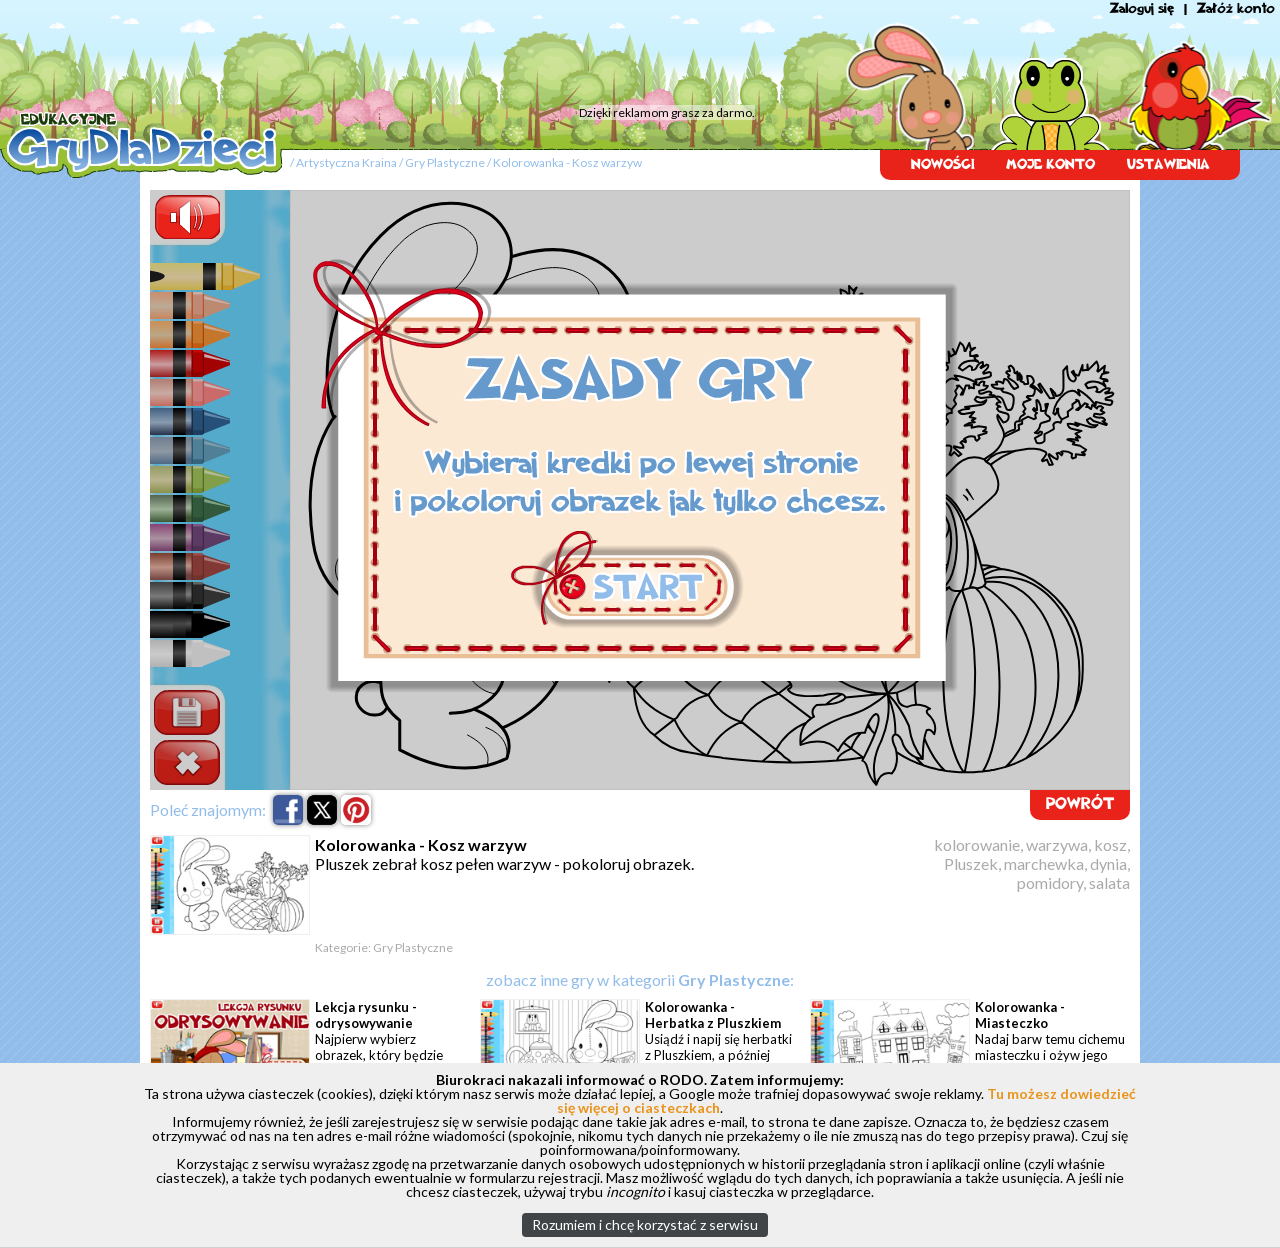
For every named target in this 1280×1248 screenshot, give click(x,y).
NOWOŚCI (942, 164)
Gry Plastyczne (445, 162)
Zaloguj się (1142, 8)
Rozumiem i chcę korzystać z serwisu (645, 1224)
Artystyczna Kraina (346, 162)
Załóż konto (1236, 8)
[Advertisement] (380, 55)
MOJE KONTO (1050, 164)
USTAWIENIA (1168, 164)
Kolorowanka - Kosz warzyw (567, 162)
